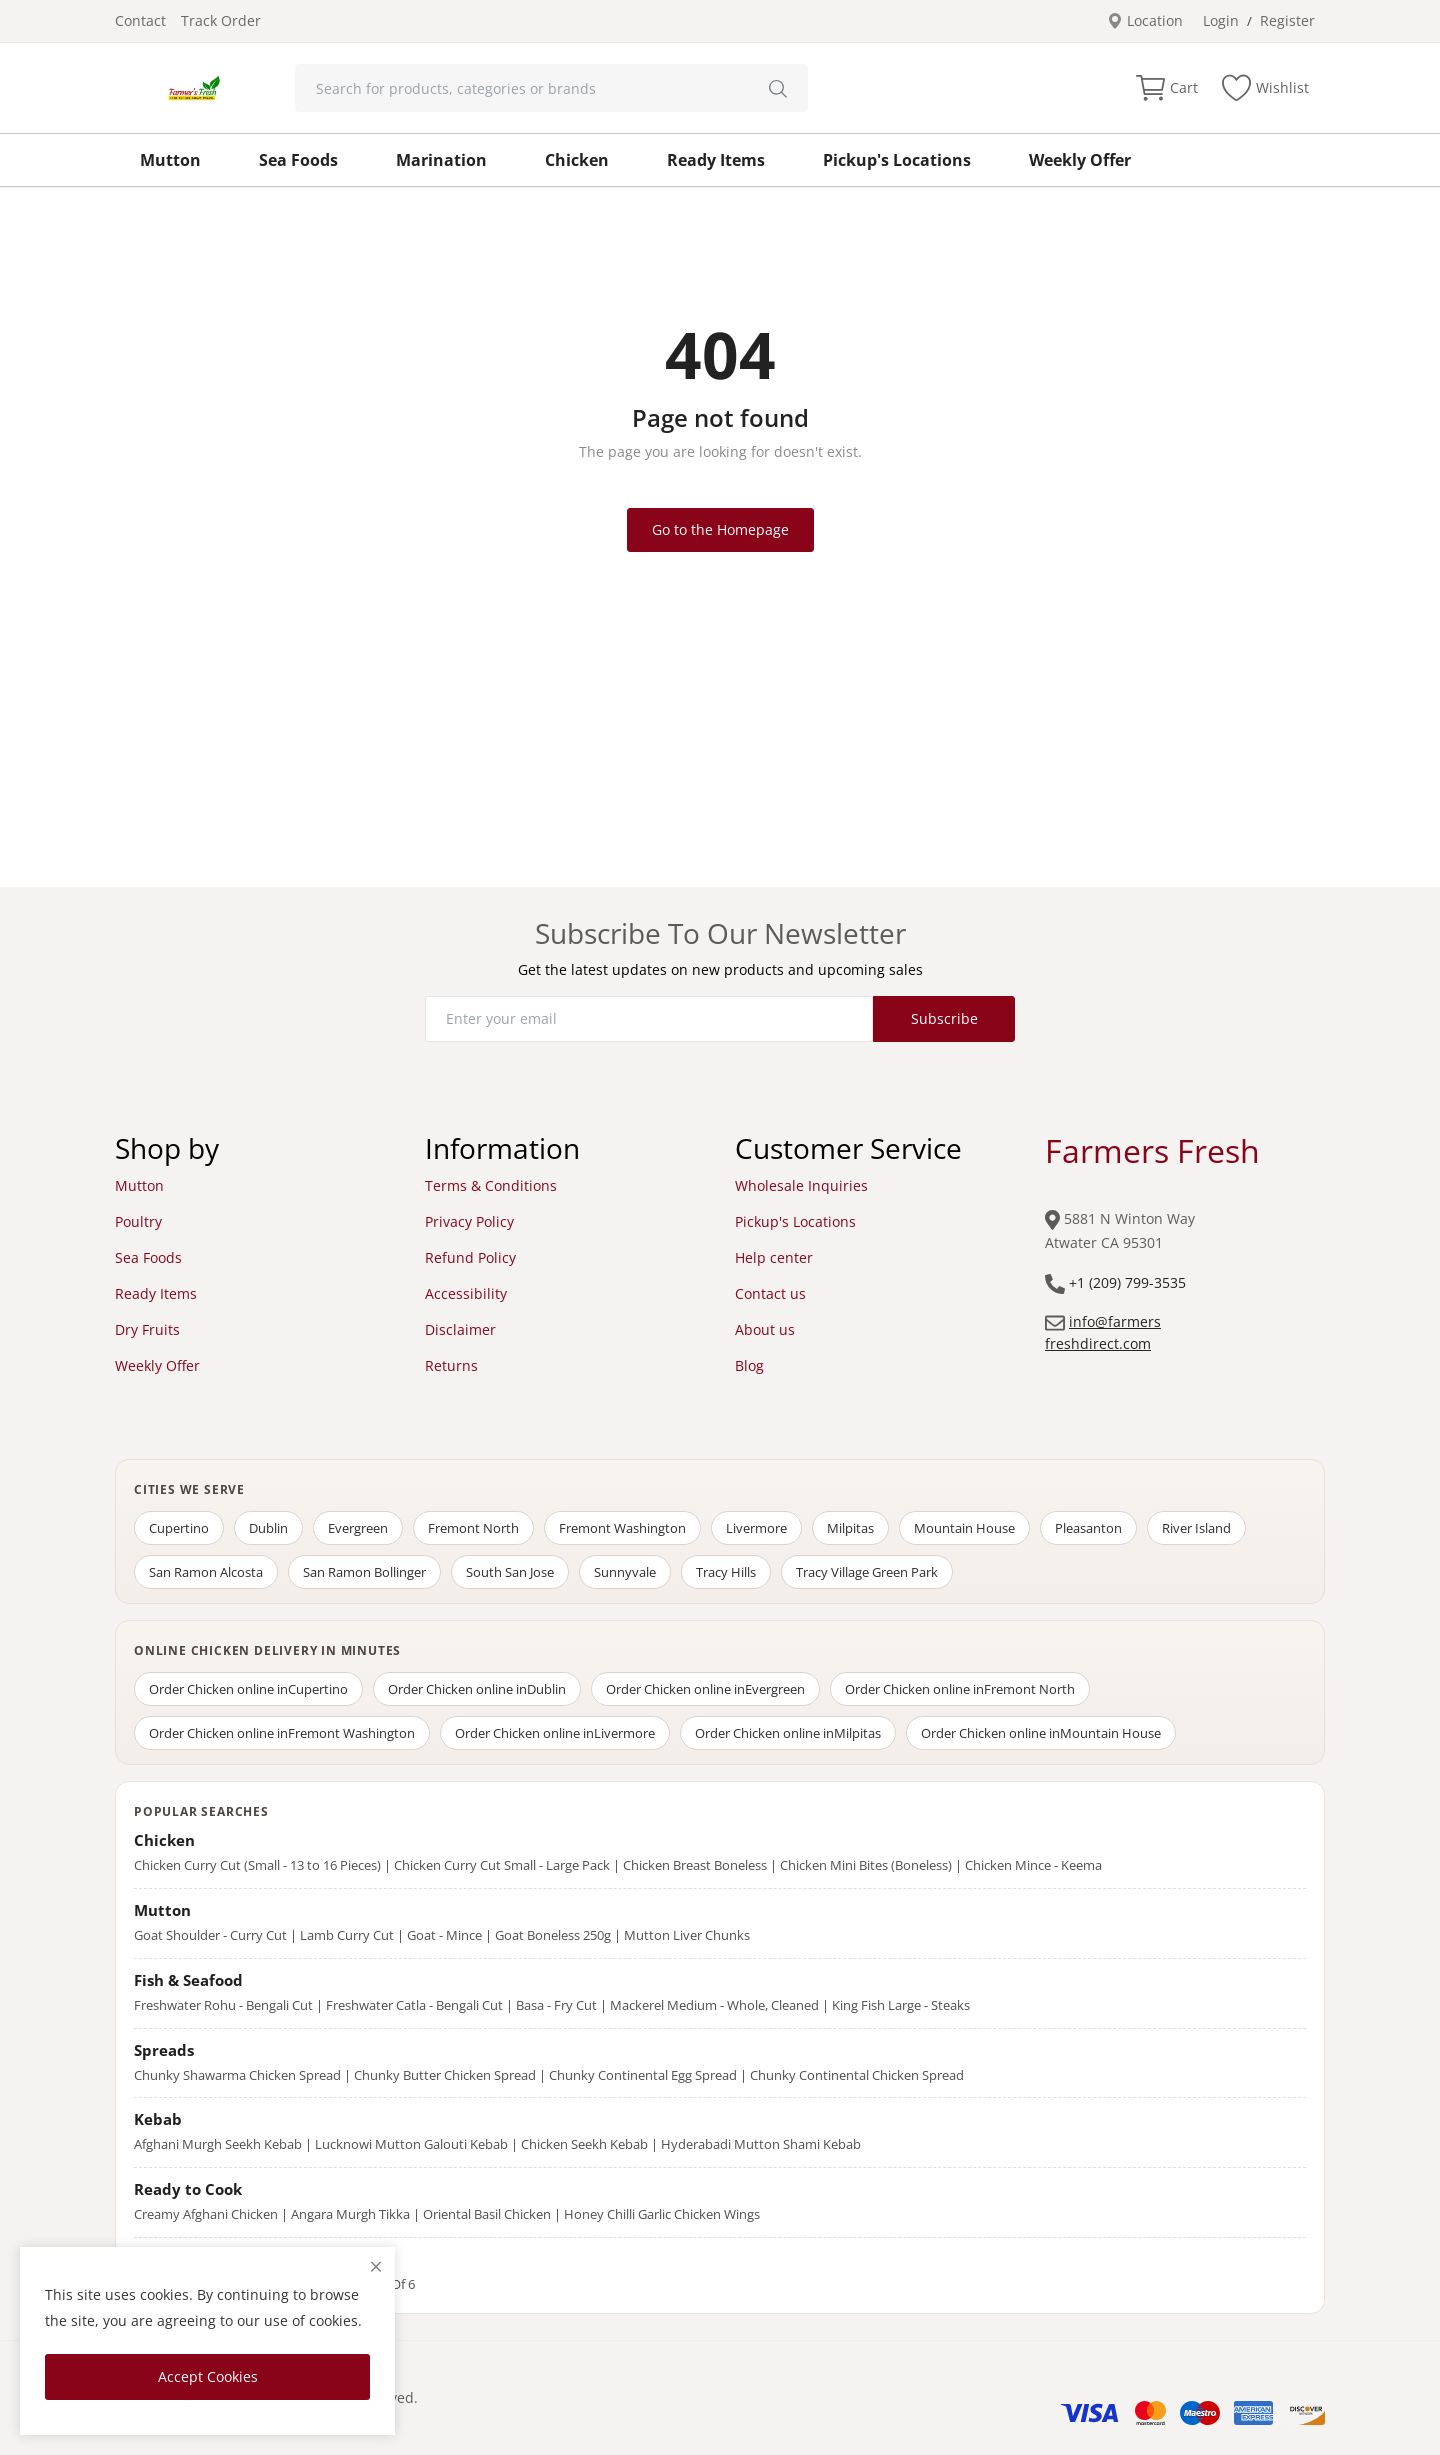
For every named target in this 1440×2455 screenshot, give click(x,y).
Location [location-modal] (1145, 20)
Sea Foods (298, 160)
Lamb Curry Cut (347, 1935)
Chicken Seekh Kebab (584, 2144)
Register (1287, 20)
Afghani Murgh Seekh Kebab (218, 2144)
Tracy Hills (726, 1572)
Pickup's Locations (897, 160)
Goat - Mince (444, 1935)
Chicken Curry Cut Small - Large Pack (502, 1865)
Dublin (268, 1528)
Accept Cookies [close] (208, 2376)
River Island (1196, 1528)
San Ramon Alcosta (206, 1572)
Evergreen (358, 1528)
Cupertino (179, 1528)
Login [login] (1221, 20)
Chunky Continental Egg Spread (643, 2075)
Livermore (756, 1528)
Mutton (170, 160)
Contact (140, 20)
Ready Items (716, 160)
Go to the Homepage (720, 529)
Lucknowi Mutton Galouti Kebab (411, 2144)
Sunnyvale (625, 1572)
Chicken (577, 160)
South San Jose (510, 1572)
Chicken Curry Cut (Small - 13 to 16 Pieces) (257, 1865)
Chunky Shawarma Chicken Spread (237, 2075)
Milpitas (850, 1528)
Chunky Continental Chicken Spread (857, 2075)
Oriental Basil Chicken (487, 2214)
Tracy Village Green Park (867, 1572)
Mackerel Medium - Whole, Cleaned (714, 2005)
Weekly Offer (1080, 160)
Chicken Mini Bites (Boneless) (866, 1865)
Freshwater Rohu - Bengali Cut (223, 2005)
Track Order (221, 20)
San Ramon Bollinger (364, 1572)
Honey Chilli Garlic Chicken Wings (662, 2214)
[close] (376, 2266)
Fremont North (473, 1528)
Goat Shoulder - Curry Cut (210, 1935)
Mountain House (964, 1528)
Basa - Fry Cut (556, 2005)
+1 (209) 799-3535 (1127, 1282)
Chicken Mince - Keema (1033, 1865)
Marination (441, 160)
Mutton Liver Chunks (687, 1935)
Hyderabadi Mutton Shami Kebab (761, 2144)
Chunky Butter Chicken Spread (445, 2075)
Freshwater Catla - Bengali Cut (414, 2005)
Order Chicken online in (248, 1689)
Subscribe (944, 1018)
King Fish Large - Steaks (901, 2005)
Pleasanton (1088, 1528)
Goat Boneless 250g (553, 1935)
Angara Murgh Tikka (350, 2214)
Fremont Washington (622, 1528)
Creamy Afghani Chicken (206, 2214)
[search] (778, 88)
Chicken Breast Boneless (695, 1865)
